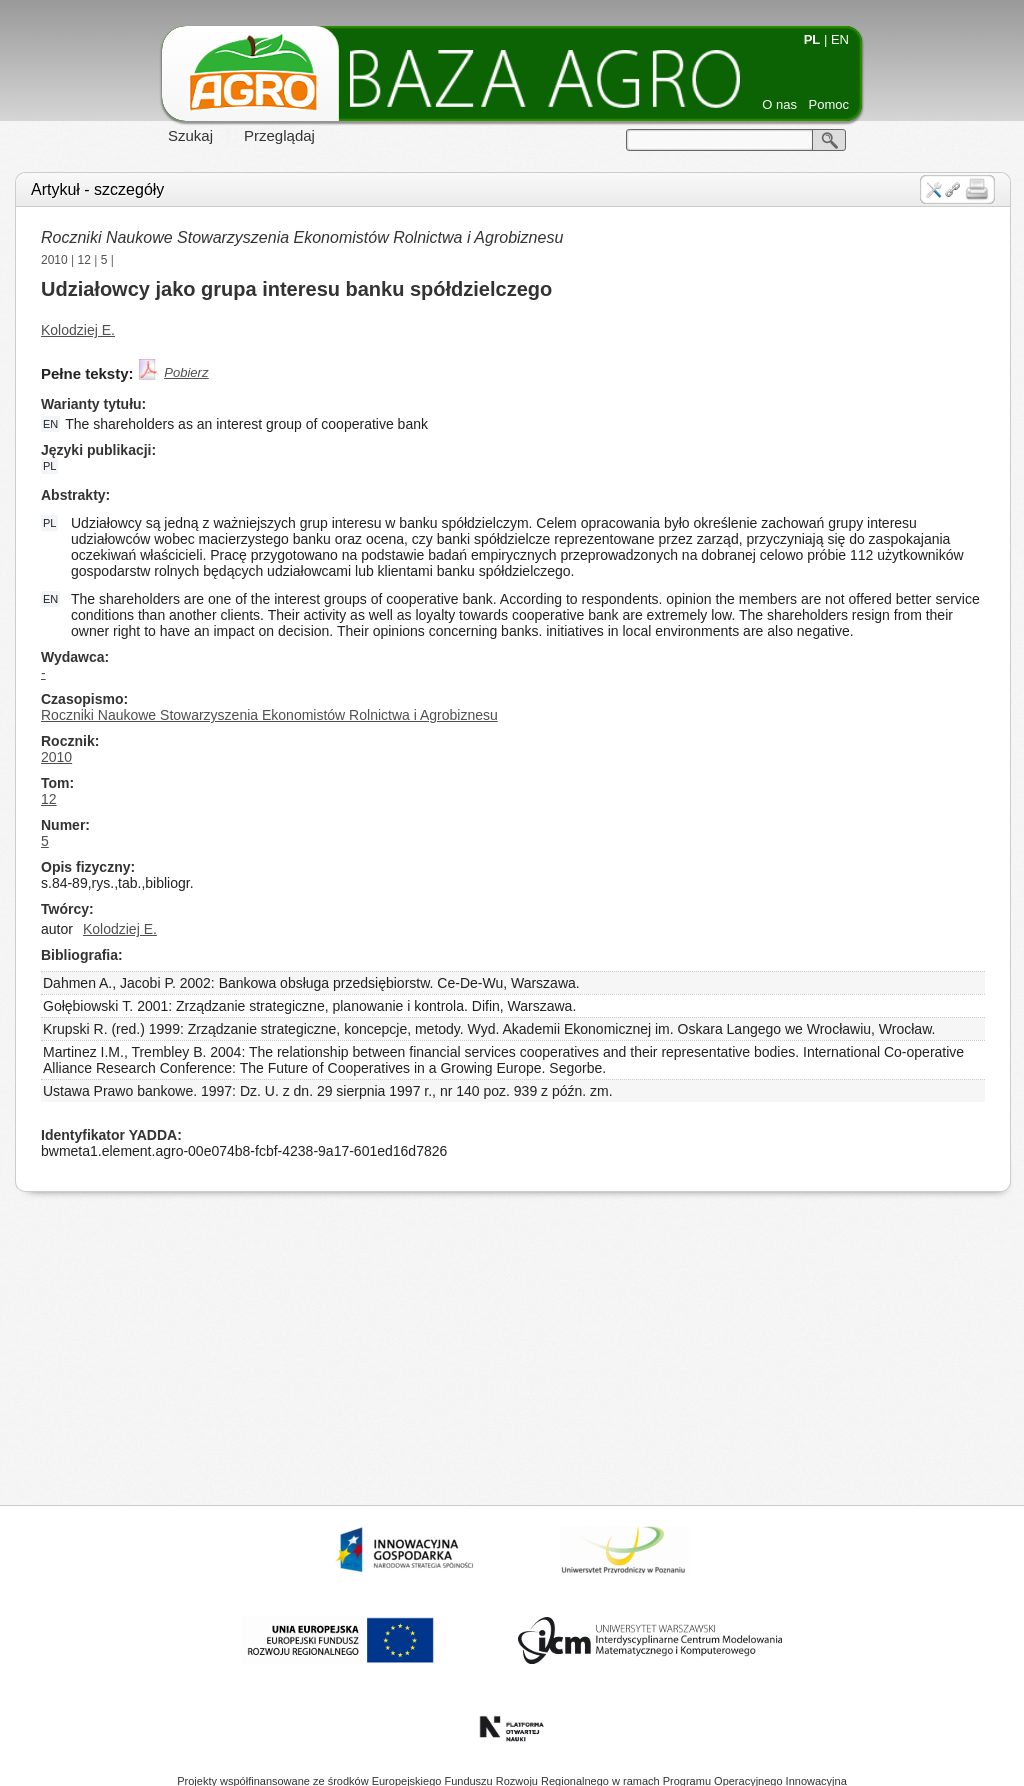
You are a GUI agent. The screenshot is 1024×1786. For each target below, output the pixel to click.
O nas (779, 104)
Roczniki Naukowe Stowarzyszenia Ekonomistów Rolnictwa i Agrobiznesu (302, 237)
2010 (54, 260)
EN (840, 39)
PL (812, 39)
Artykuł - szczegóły (97, 189)
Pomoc (829, 104)
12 (84, 260)
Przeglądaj (279, 135)
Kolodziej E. (78, 330)
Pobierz (186, 372)
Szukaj (190, 135)
